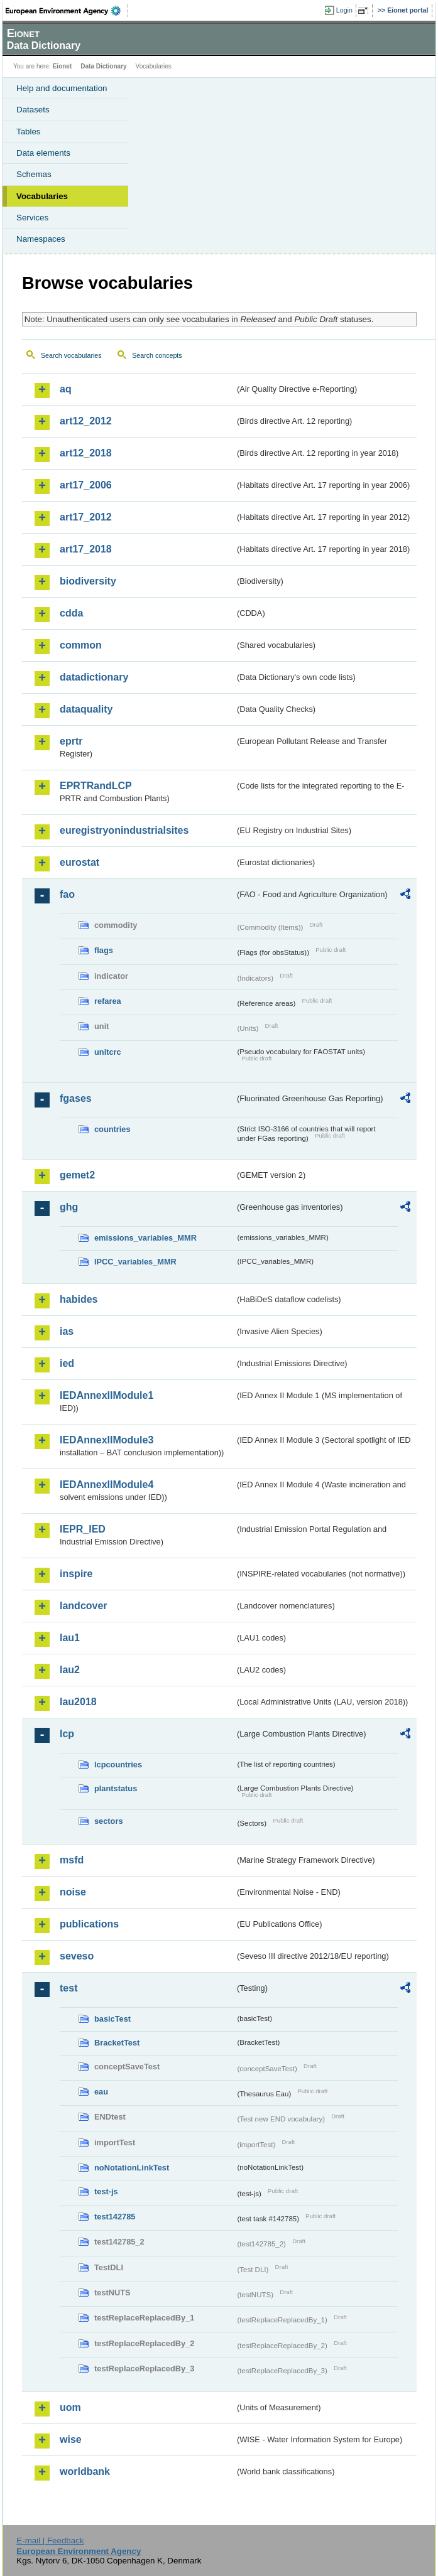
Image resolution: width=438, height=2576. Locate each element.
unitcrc (107, 1052)
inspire (76, 1573)
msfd (72, 1860)
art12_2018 (86, 453)
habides (78, 1299)
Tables (28, 131)
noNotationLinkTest (131, 2167)
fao (67, 894)
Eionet (62, 66)
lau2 (70, 1669)
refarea (107, 1001)
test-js (106, 2191)
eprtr (71, 741)
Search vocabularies (71, 355)
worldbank (85, 2471)
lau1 (70, 1637)
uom (70, 2407)
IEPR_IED (83, 1529)
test (68, 1988)
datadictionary (94, 677)
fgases (76, 1098)
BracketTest (117, 2042)
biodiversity (88, 581)
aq (66, 389)
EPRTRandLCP (96, 785)
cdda (71, 613)
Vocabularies (42, 196)
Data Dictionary (103, 66)
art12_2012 (86, 421)
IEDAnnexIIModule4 (106, 1484)
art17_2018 (86, 549)
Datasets (33, 109)
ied (67, 1363)
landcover (83, 1605)
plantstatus (115, 1788)
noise (73, 1892)
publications (89, 1924)
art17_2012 (86, 517)
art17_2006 (86, 485)
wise (71, 2439)
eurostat (79, 862)
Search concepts (157, 355)
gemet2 (77, 1175)
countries (112, 1129)
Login (344, 10)
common (81, 645)
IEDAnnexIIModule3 (106, 1440)
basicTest (112, 2019)
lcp (67, 1733)
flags (103, 950)
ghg (69, 1207)
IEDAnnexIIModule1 (106, 1395)
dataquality (86, 709)
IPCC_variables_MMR (135, 1261)
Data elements (43, 153)
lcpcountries (118, 1764)
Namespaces (40, 239)
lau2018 (78, 1701)
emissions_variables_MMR (145, 1237)
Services (32, 217)
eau (101, 2091)
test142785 (114, 2216)
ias (67, 1331)
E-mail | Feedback (50, 2540)
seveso (77, 1956)
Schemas (34, 174)
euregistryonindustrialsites (124, 830)
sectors (108, 1821)
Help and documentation (61, 88)
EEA (67, 10)
